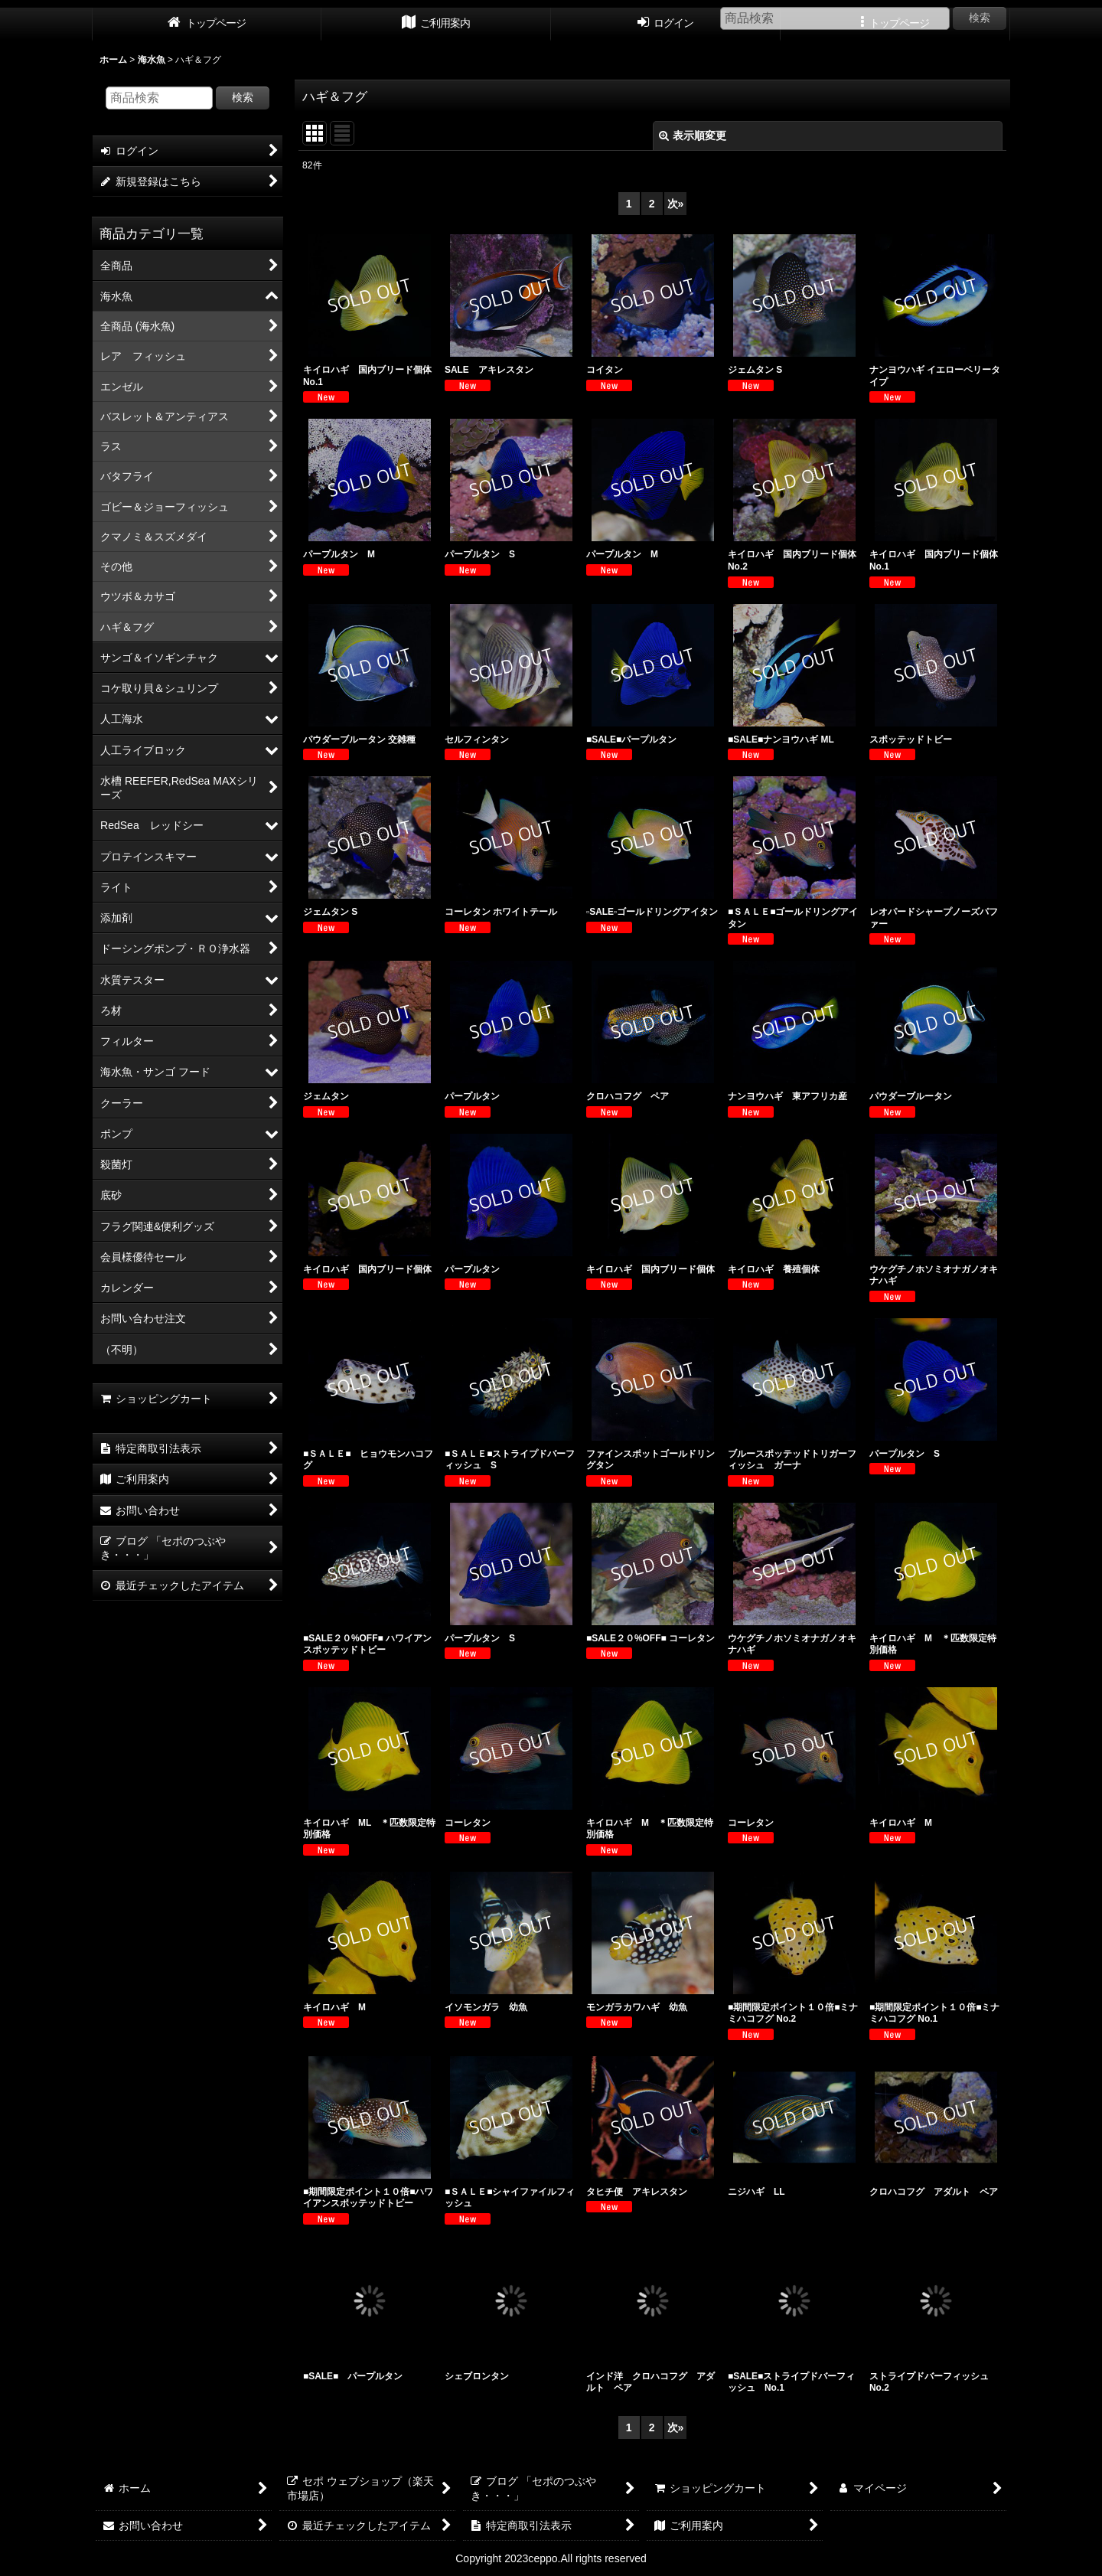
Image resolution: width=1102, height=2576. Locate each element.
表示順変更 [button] (692, 135)
